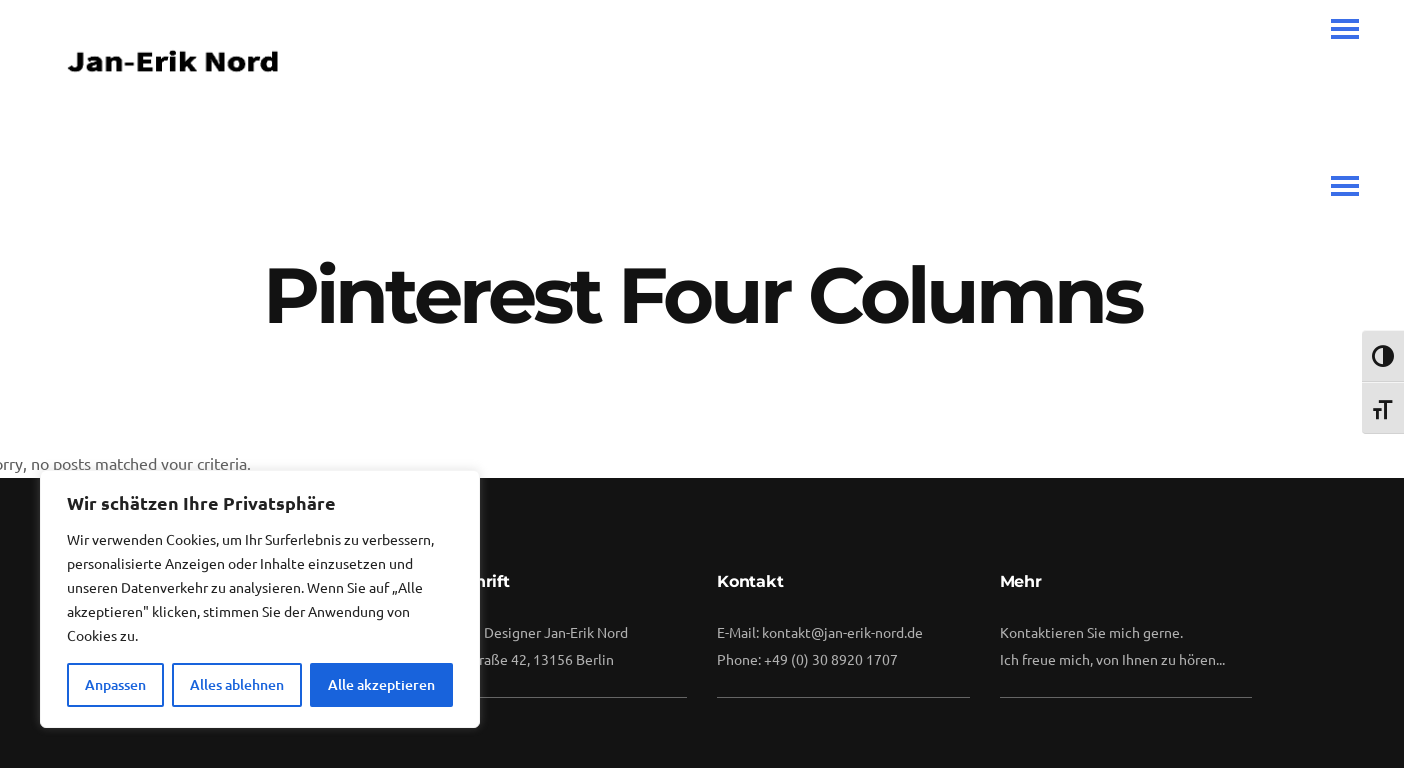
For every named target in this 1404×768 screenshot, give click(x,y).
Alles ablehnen (237, 684)
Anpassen (115, 684)
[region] (260, 599)
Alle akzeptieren (381, 684)
